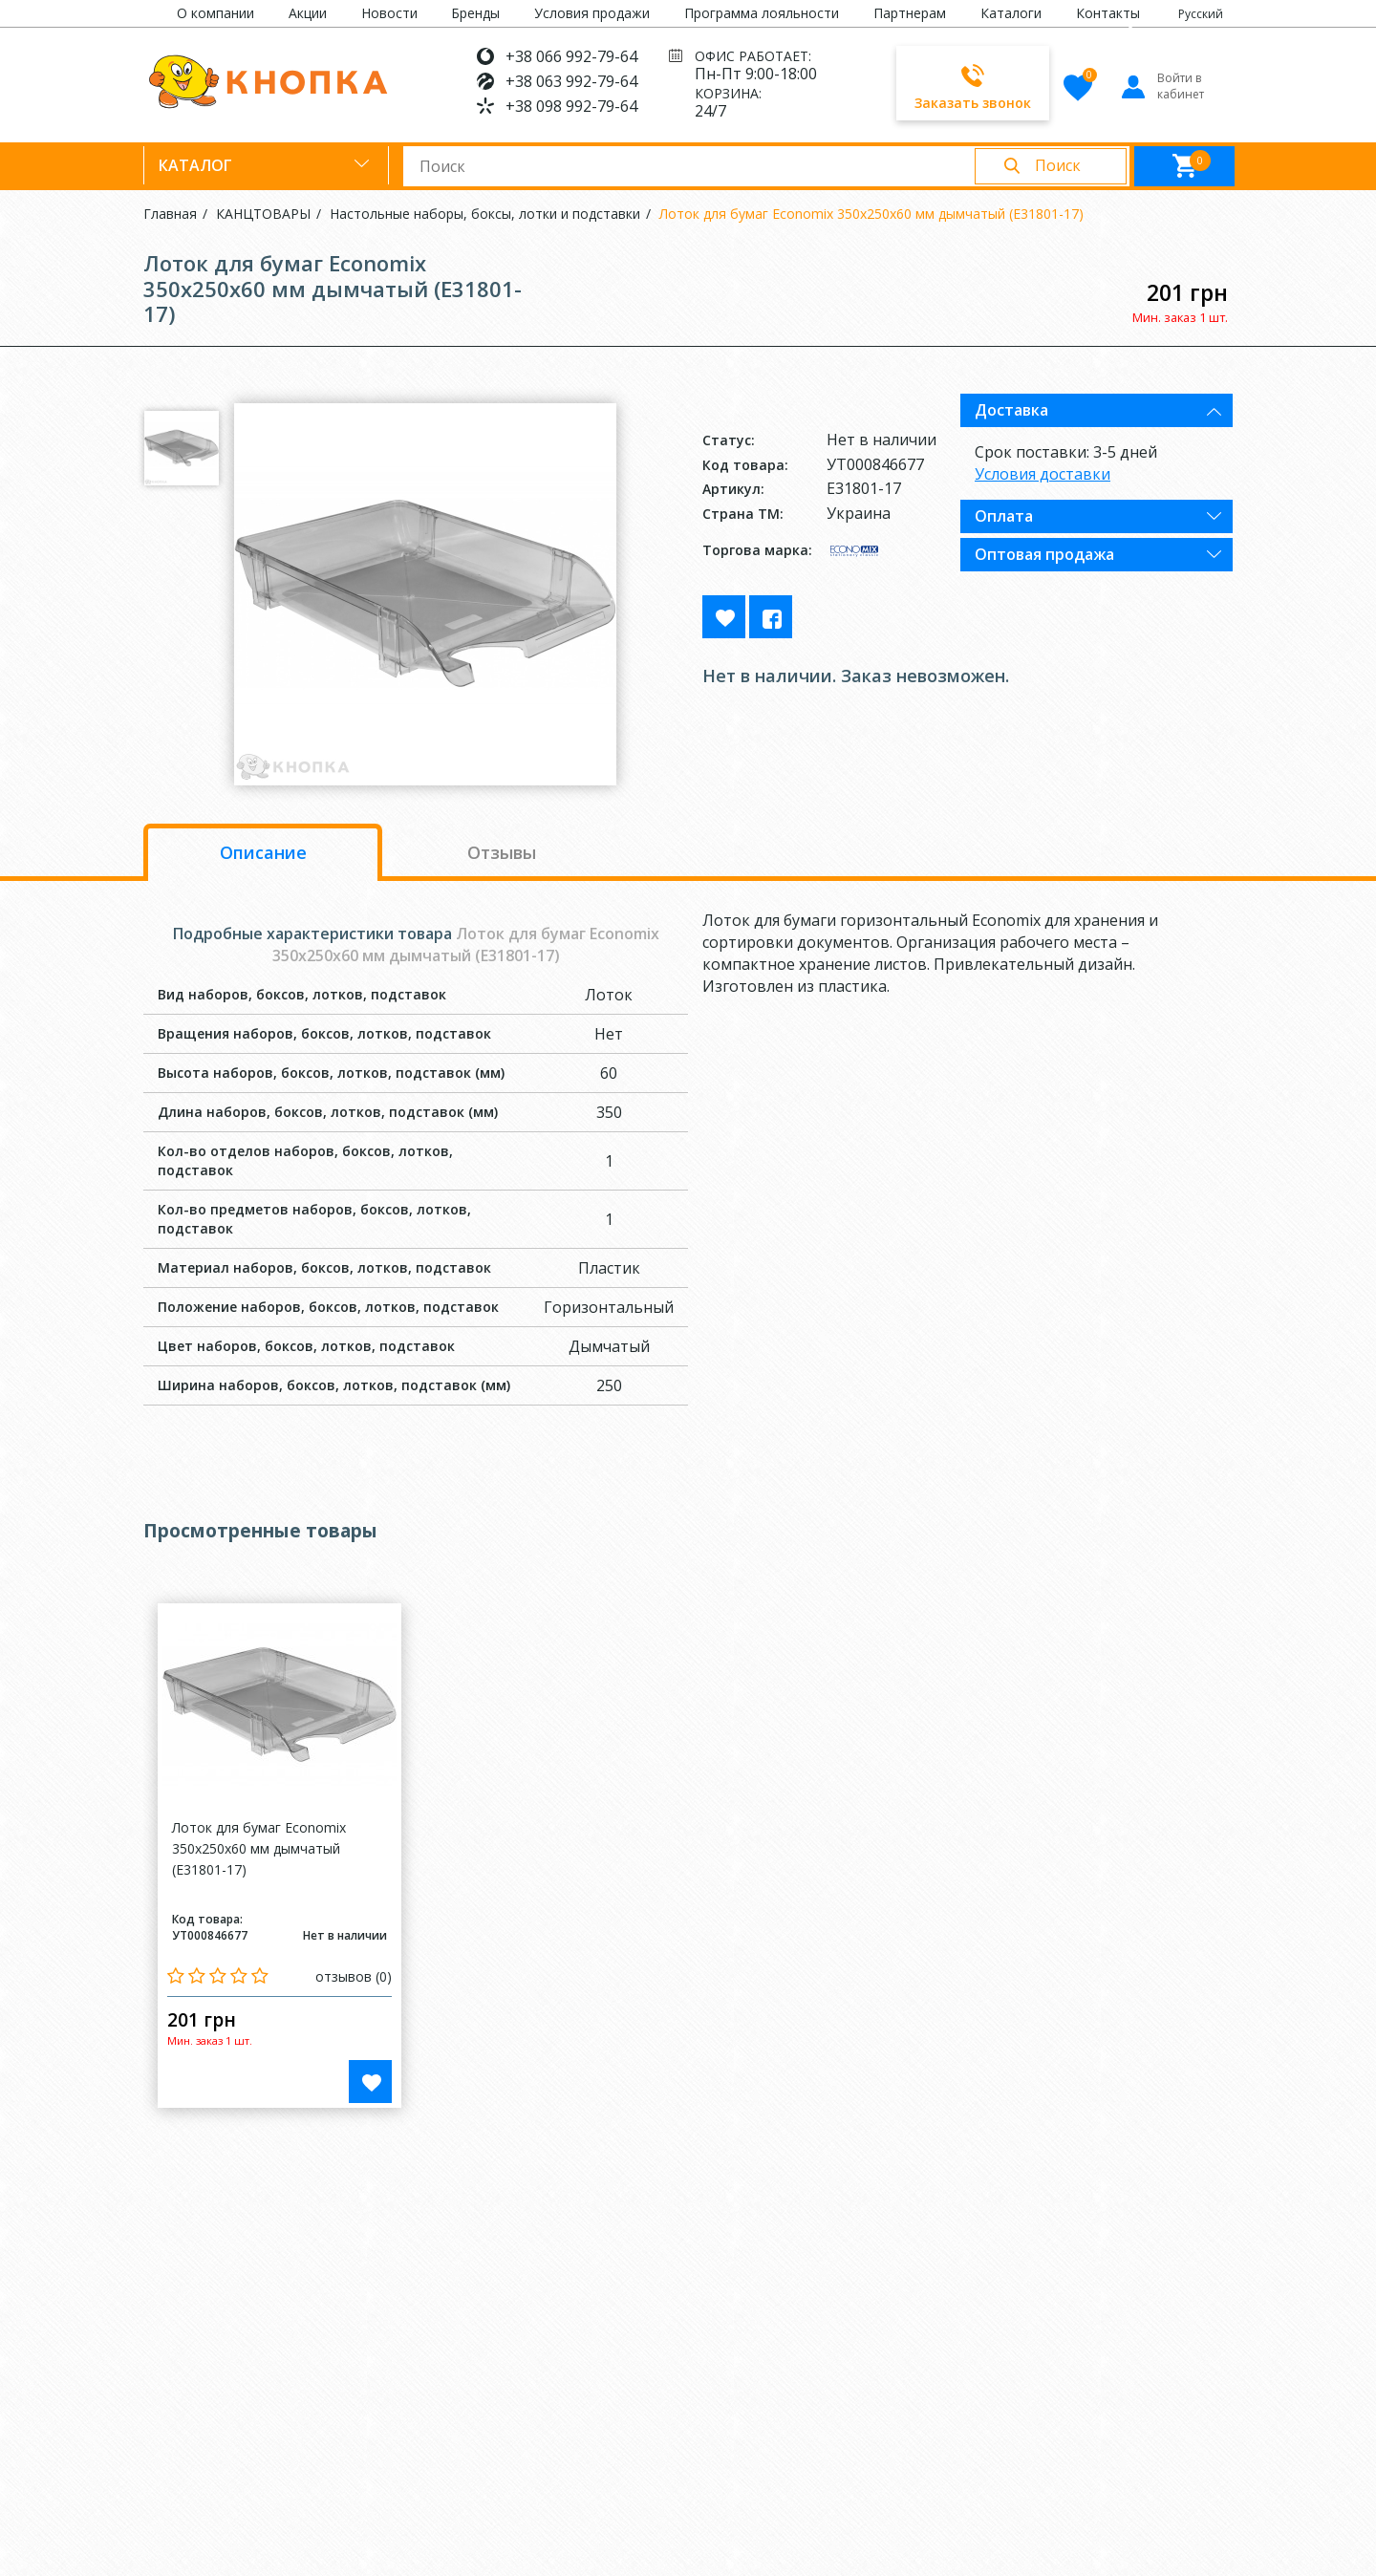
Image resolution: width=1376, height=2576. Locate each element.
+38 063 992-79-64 (571, 81)
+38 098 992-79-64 (571, 106)
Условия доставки (1042, 473)
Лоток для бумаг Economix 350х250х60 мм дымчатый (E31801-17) (871, 213)
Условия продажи (592, 13)
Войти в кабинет (1161, 86)
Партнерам (909, 13)
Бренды (475, 13)
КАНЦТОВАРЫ (263, 213)
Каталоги (1011, 13)
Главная (170, 213)
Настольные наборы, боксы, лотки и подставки (485, 213)
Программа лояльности (761, 13)
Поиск (1058, 165)
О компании (215, 13)
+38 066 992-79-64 (571, 56)
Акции (308, 13)
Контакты (1108, 13)
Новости (389, 13)
